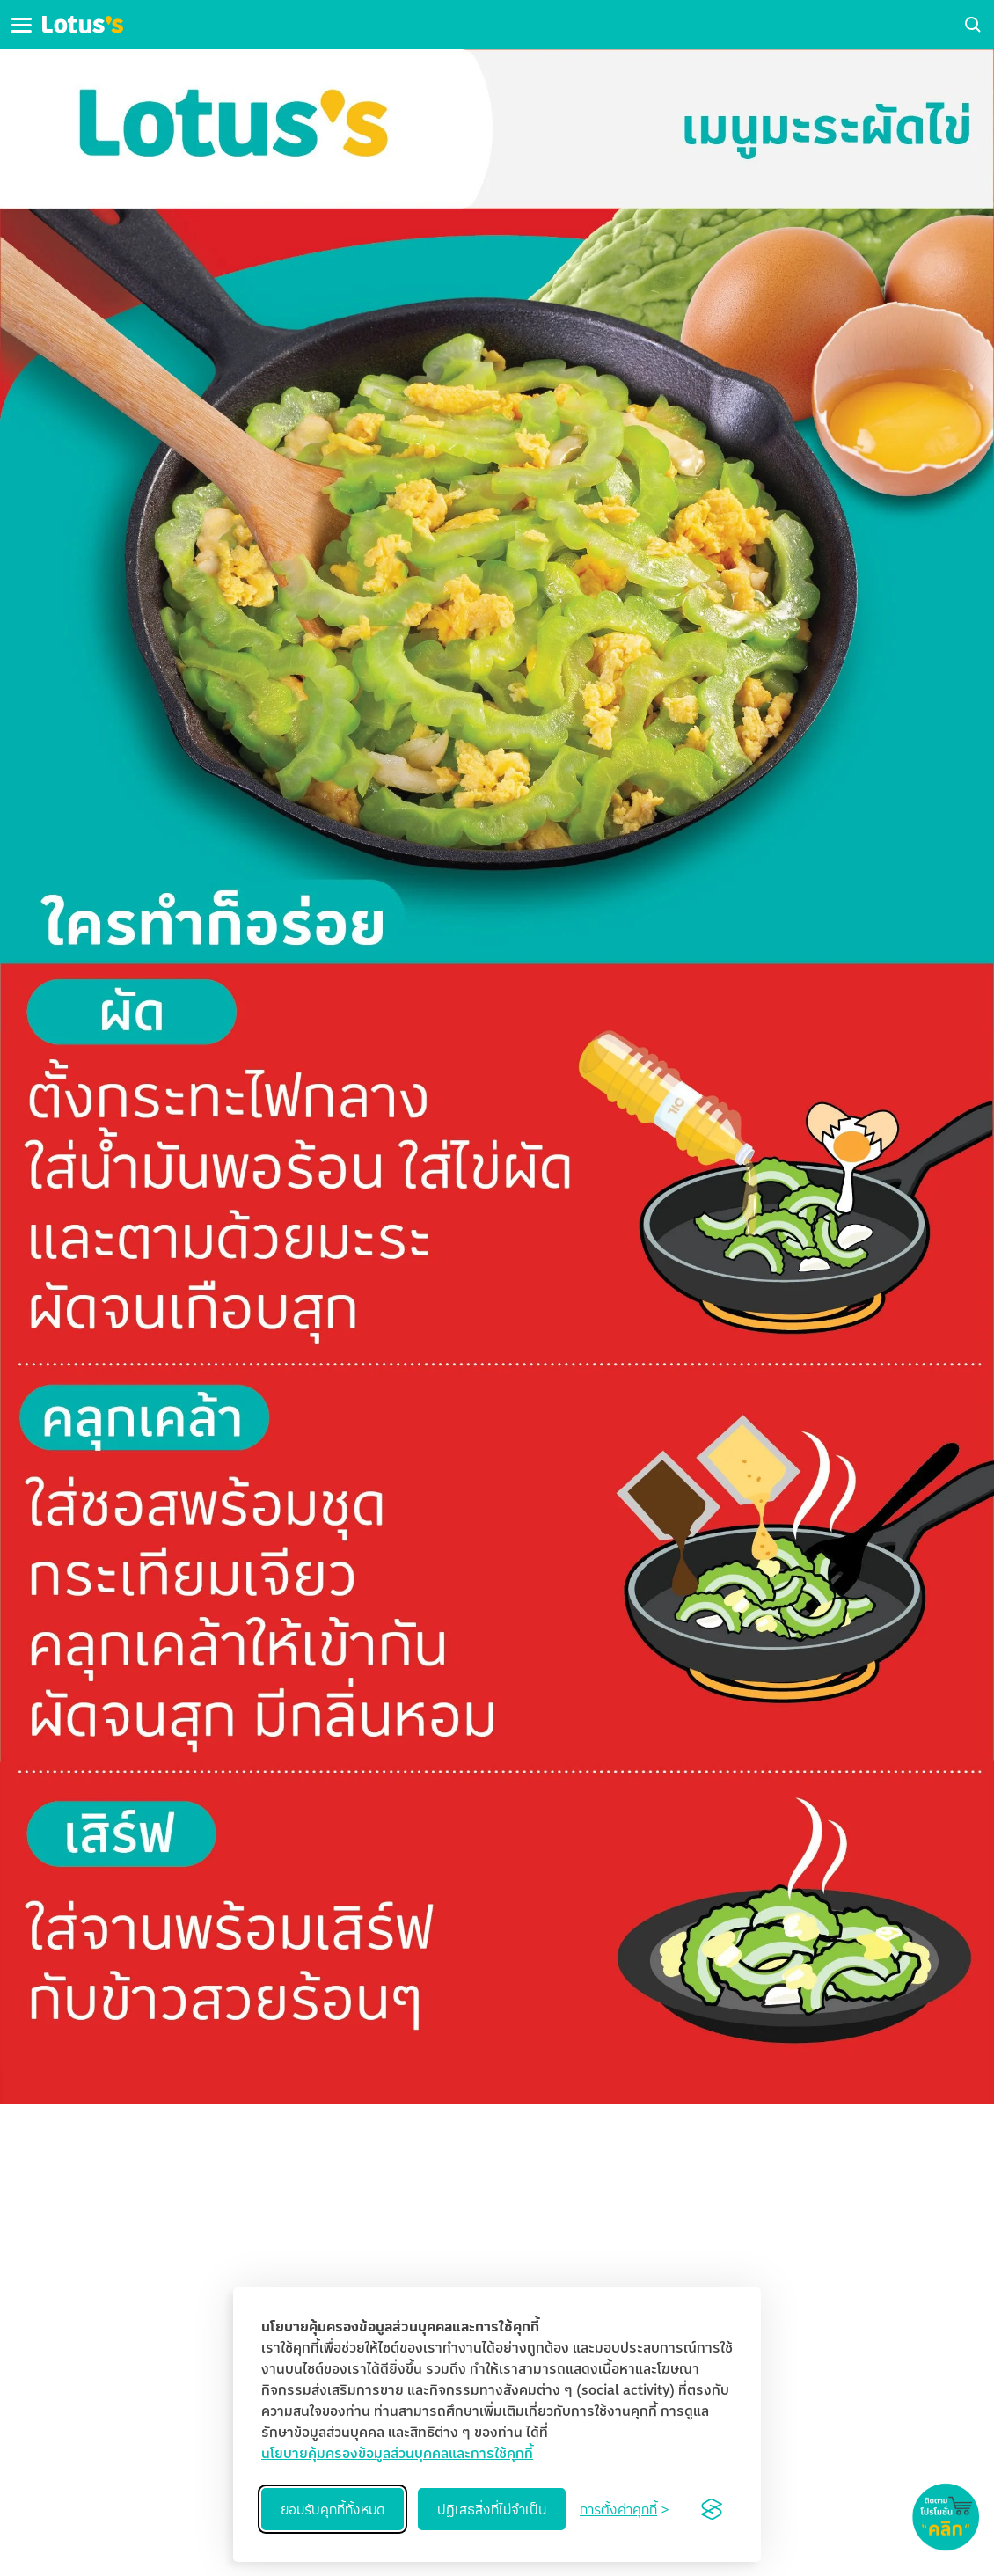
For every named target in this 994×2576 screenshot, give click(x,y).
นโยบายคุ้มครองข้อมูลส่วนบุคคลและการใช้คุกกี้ (397, 2452)
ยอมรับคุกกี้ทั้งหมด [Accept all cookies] (332, 2509)
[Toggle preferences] (624, 2509)
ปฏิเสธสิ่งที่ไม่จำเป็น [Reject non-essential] (491, 2509)
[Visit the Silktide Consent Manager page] (712, 2509)
